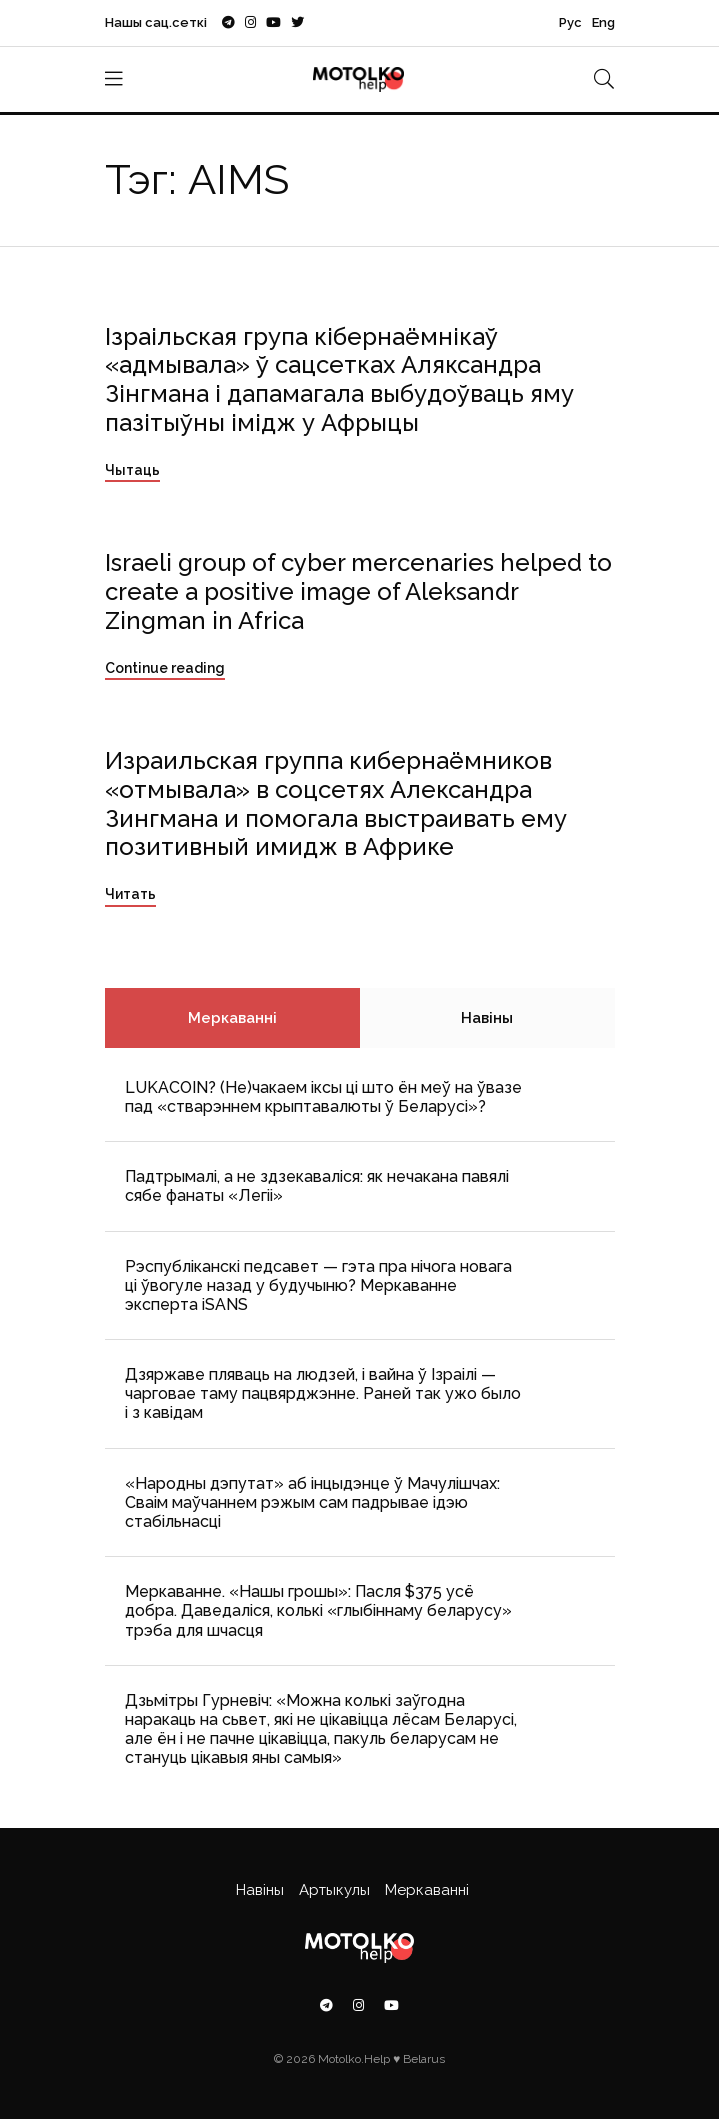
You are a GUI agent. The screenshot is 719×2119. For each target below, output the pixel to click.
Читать (130, 894)
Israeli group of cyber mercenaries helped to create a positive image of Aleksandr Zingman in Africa (358, 591)
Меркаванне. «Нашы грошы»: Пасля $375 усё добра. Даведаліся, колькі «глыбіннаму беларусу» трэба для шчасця (318, 1610)
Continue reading (165, 668)
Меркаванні (232, 1018)
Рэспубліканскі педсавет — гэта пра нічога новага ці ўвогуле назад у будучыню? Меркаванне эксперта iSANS (318, 1285)
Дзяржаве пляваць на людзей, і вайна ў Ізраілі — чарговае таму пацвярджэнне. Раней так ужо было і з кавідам (323, 1393)
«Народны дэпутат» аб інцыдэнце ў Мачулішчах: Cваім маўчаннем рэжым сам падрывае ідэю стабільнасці (312, 1502)
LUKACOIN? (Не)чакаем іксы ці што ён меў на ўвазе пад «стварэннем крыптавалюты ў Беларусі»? (323, 1097)
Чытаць (132, 470)
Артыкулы (334, 1890)
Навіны (487, 1018)
